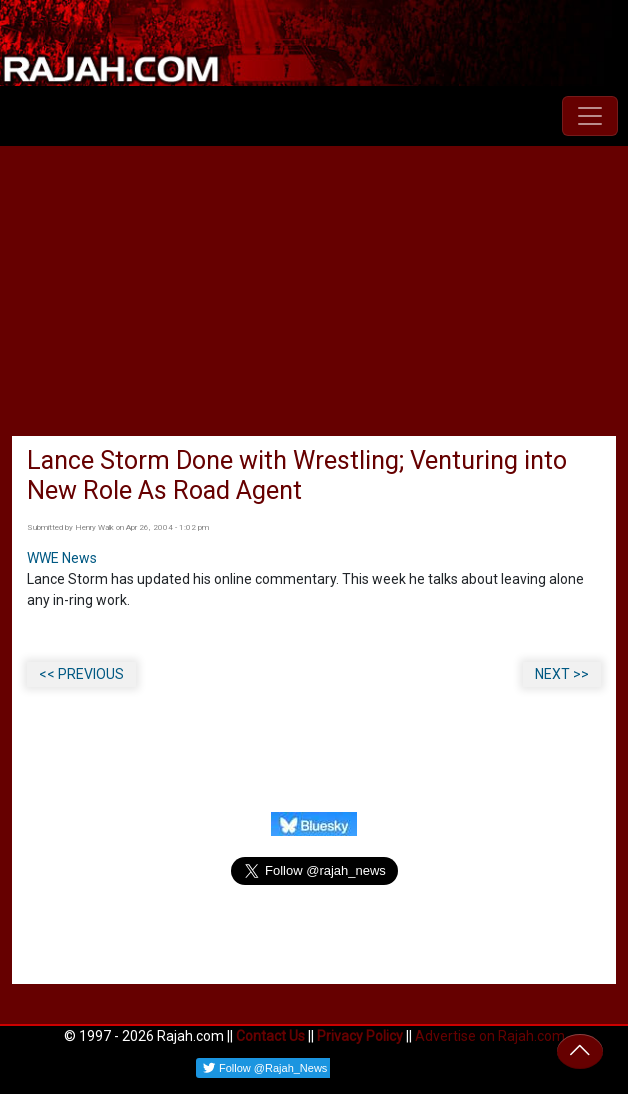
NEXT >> (562, 674)
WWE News (62, 558)
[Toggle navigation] (590, 116)
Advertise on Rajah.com (490, 1036)
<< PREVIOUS (81, 674)
